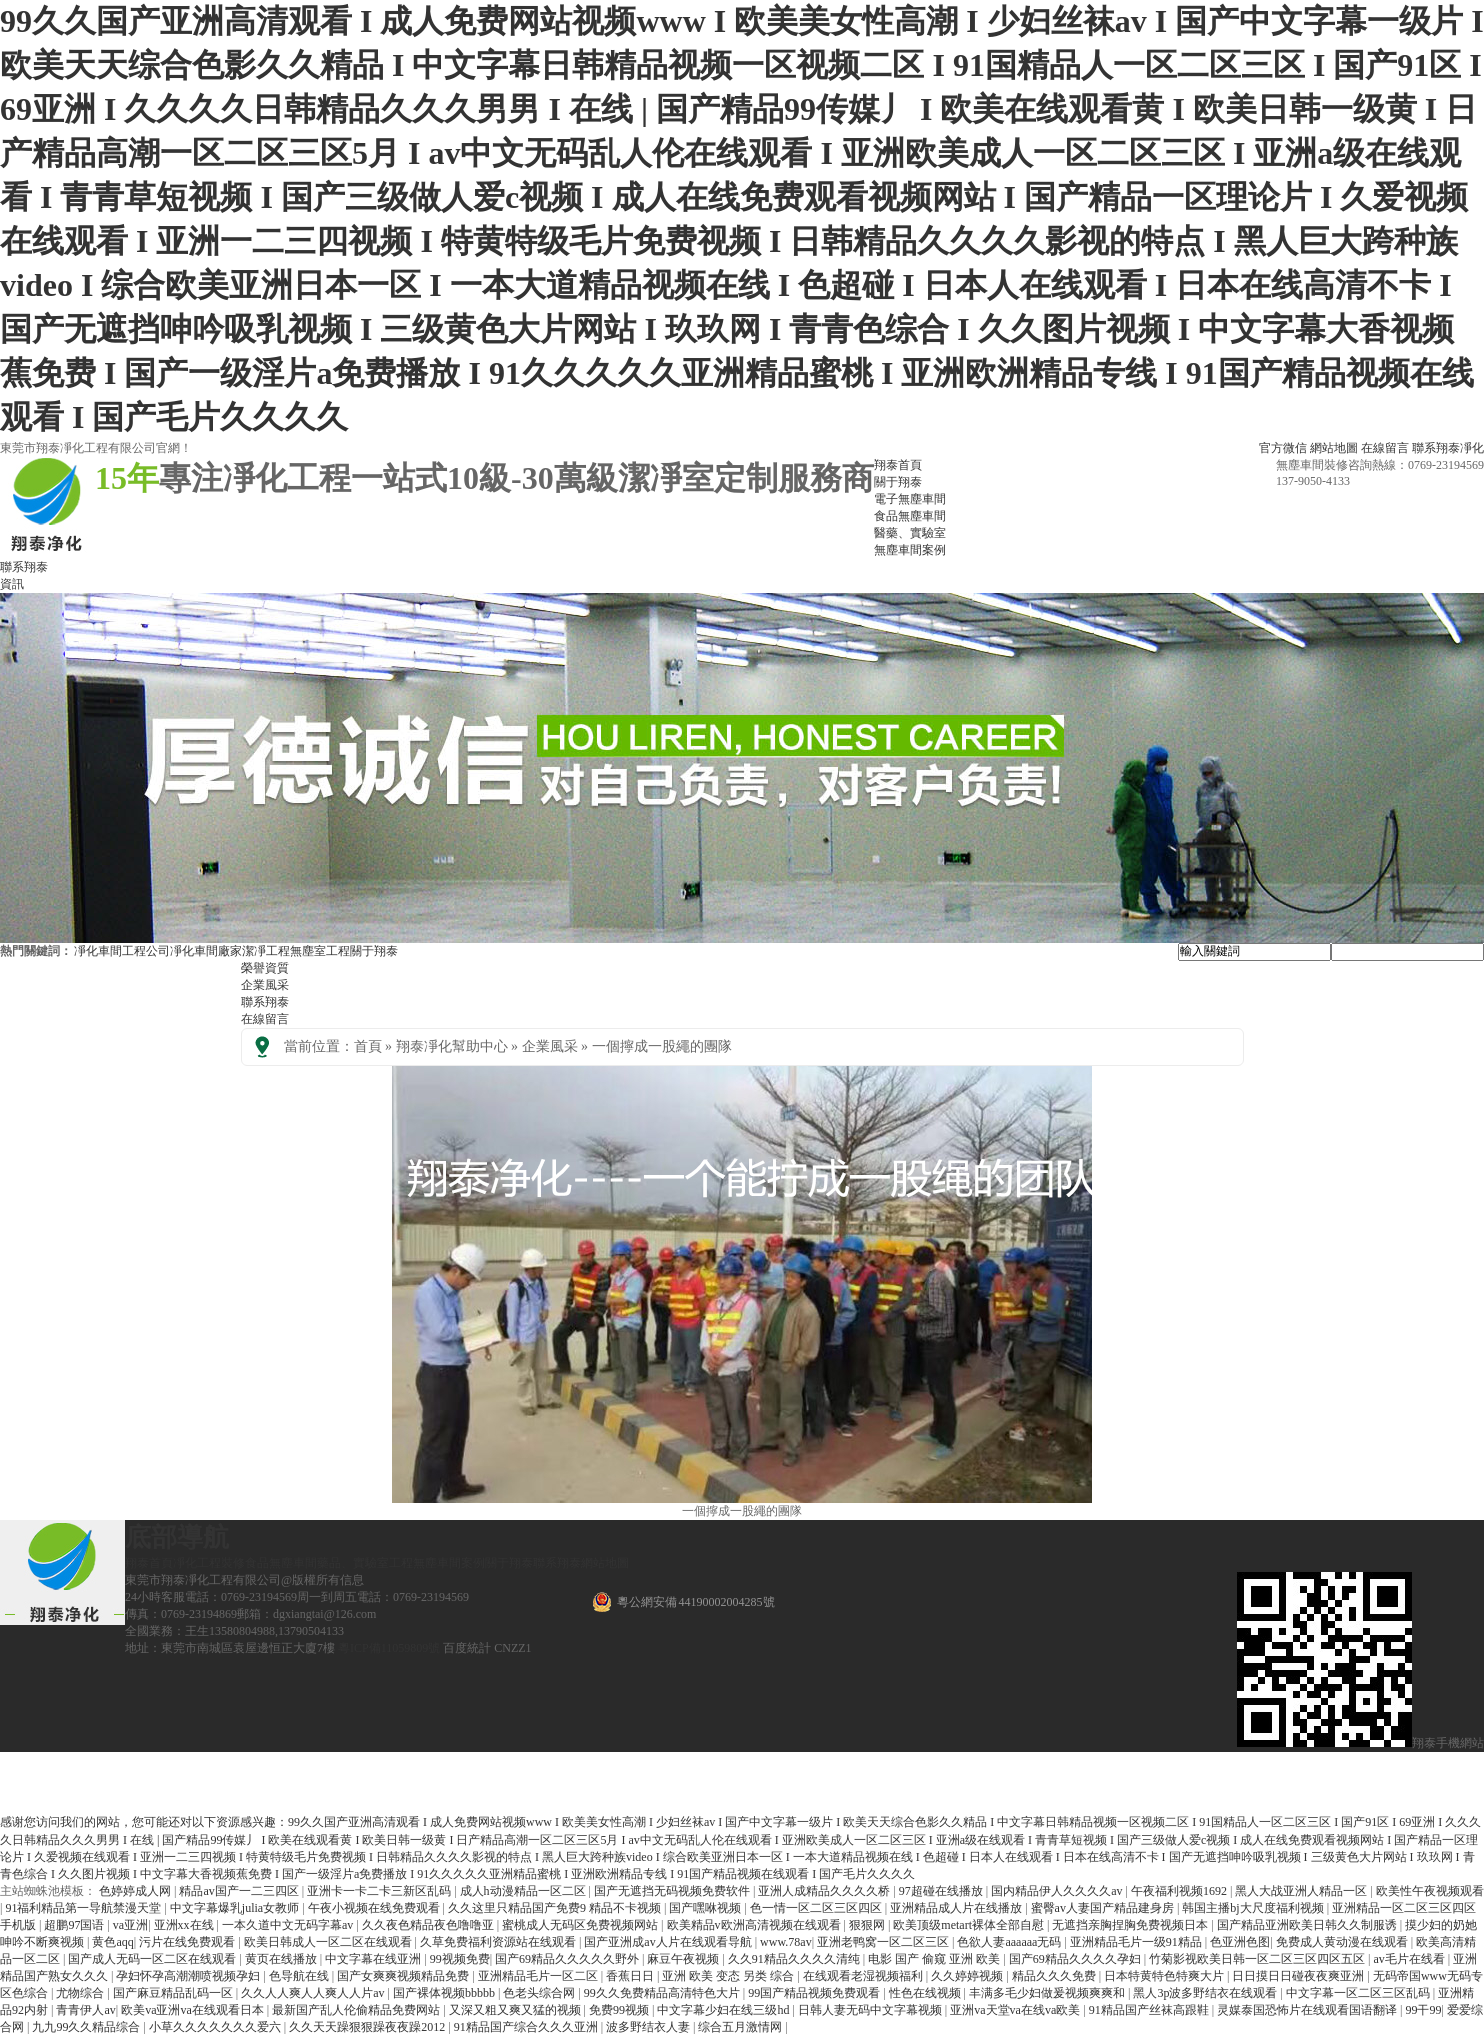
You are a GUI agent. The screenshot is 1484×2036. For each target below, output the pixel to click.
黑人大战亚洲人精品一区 (1302, 1891)
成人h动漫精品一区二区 (524, 1891)
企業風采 (265, 985)
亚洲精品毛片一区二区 (539, 1976)
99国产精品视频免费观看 (815, 1993)
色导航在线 (300, 1976)
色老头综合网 (540, 1993)
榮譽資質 (265, 968)
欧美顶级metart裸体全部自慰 (970, 1925)
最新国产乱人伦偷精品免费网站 (357, 2010)
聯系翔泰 (24, 567)
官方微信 (1283, 448)
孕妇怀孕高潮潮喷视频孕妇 (189, 1976)
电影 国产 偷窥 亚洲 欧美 (935, 1959)
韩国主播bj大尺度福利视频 (1254, 1908)
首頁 (368, 1046)
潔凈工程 (266, 951)
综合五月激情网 (741, 2027)
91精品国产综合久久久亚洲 (527, 2027)
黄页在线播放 (282, 1959)
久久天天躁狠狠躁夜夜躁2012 (368, 2027)
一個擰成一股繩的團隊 (662, 1046)
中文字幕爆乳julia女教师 (236, 1908)
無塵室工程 (320, 951)
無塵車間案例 (449, 1563)
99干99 (1423, 2010)
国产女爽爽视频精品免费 (404, 1976)
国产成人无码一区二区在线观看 (153, 1959)
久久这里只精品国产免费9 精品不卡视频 (556, 1908)
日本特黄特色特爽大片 (1165, 1976)
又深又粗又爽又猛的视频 (516, 2010)
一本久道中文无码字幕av (289, 1925)
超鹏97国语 (75, 1925)
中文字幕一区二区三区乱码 (1359, 1993)
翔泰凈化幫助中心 (452, 1046)
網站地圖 (1334, 448)
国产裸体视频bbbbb (445, 1993)
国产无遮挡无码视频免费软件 (673, 1891)
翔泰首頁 (149, 1563)
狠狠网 (868, 1925)
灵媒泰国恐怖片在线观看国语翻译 (1308, 2010)
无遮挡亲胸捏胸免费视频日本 (1131, 1925)
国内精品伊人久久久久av (1058, 1891)
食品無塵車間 (281, 1563)
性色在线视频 (926, 1993)
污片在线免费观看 (188, 1942)
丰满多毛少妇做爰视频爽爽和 (1048, 1993)
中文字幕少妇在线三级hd (724, 2010)
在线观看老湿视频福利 (864, 1976)
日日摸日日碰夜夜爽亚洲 (1299, 1976)
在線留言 (1385, 448)
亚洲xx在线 (185, 1925)
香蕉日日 (631, 1976)
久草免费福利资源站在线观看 (499, 1942)
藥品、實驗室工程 (365, 1563)
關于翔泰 (374, 951)
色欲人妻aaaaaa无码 (1010, 1942)
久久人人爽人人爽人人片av (314, 1993)
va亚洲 (130, 1925)
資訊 (12, 584)
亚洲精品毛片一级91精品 (1137, 1942)
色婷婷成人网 (136, 1891)
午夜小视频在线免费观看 (375, 1908)
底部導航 (177, 1537)
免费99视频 (620, 2010)
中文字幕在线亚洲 (374, 1959)
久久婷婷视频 (968, 1976)
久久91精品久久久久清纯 (795, 1959)
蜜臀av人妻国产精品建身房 (1104, 1908)
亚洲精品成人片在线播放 (957, 1908)
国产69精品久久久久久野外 (568, 1959)
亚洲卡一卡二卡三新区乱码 (380, 1891)
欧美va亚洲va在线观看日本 (194, 2010)
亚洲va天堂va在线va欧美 (1016, 2010)
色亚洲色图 (1240, 1942)
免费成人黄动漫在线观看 (1343, 1942)
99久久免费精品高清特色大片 (663, 1993)
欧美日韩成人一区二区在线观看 (329, 1942)
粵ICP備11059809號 (389, 1648)
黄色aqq (112, 1942)
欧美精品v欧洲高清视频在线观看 (755, 1925)
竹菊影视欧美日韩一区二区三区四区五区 (1258, 1959)
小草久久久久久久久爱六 (216, 2027)
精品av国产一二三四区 (240, 1891)
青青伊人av (85, 2010)
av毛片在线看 (1410, 1959)
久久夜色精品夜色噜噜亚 (429, 1925)
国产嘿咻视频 (706, 1908)
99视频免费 (460, 1959)
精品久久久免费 (1055, 1976)
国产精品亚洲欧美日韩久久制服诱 (1308, 1925)
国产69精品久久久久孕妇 (1076, 1959)
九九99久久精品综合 (87, 2027)
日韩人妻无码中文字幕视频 (871, 2010)
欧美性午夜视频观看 (1430, 1891)
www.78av (786, 1942)
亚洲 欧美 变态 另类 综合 (729, 1976)
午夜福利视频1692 (1180, 1891)
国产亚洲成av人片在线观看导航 (669, 1942)
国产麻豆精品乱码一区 (174, 1993)
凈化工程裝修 (209, 1563)
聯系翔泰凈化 (1448, 448)
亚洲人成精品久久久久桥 (825, 1891)
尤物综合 (81, 1993)
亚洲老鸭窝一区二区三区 (884, 1942)
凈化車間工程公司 (122, 951)
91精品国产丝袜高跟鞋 (1150, 2010)
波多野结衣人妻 (649, 2027)
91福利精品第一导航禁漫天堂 (84, 1908)
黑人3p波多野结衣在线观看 (1206, 1993)
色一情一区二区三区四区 (817, 1908)
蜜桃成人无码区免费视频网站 (581, 1925)
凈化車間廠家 (206, 951)
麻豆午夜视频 (684, 1959)
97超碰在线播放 (942, 1891)
